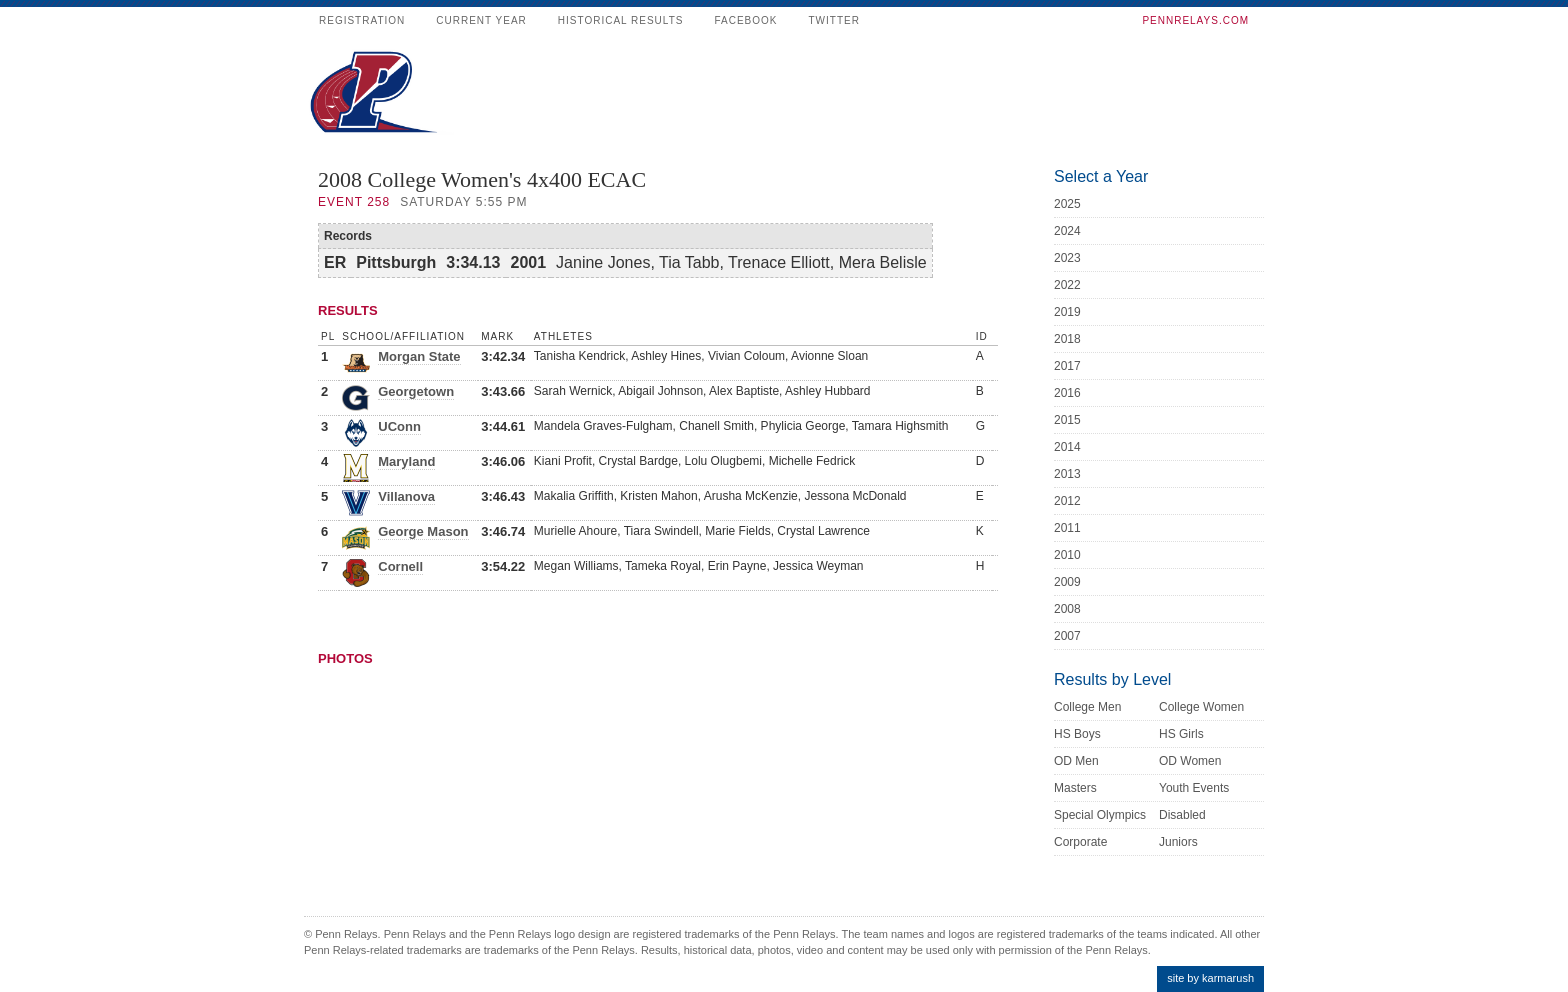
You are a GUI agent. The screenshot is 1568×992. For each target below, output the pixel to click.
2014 (1067, 447)
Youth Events (1194, 788)
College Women (1201, 707)
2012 (1067, 501)
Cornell (400, 566)
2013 (1067, 474)
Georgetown (416, 391)
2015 (1067, 420)
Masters (1075, 788)
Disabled (1182, 815)
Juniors (1178, 842)
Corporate (1080, 842)
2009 (1067, 582)
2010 (1067, 555)
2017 (1067, 366)
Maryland (406, 461)
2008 (1067, 609)
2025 (1067, 204)
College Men (1087, 707)
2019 (1067, 312)
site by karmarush (1210, 978)
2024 (1067, 231)
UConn (399, 426)
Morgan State (419, 356)
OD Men (1076, 761)
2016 (1067, 393)
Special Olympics (1100, 815)
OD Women (1190, 761)
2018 (1067, 339)
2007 (1067, 636)
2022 (1067, 285)
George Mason (423, 531)
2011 (1067, 528)
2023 (1067, 258)
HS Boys (1077, 734)
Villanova (406, 496)
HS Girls (1181, 734)
